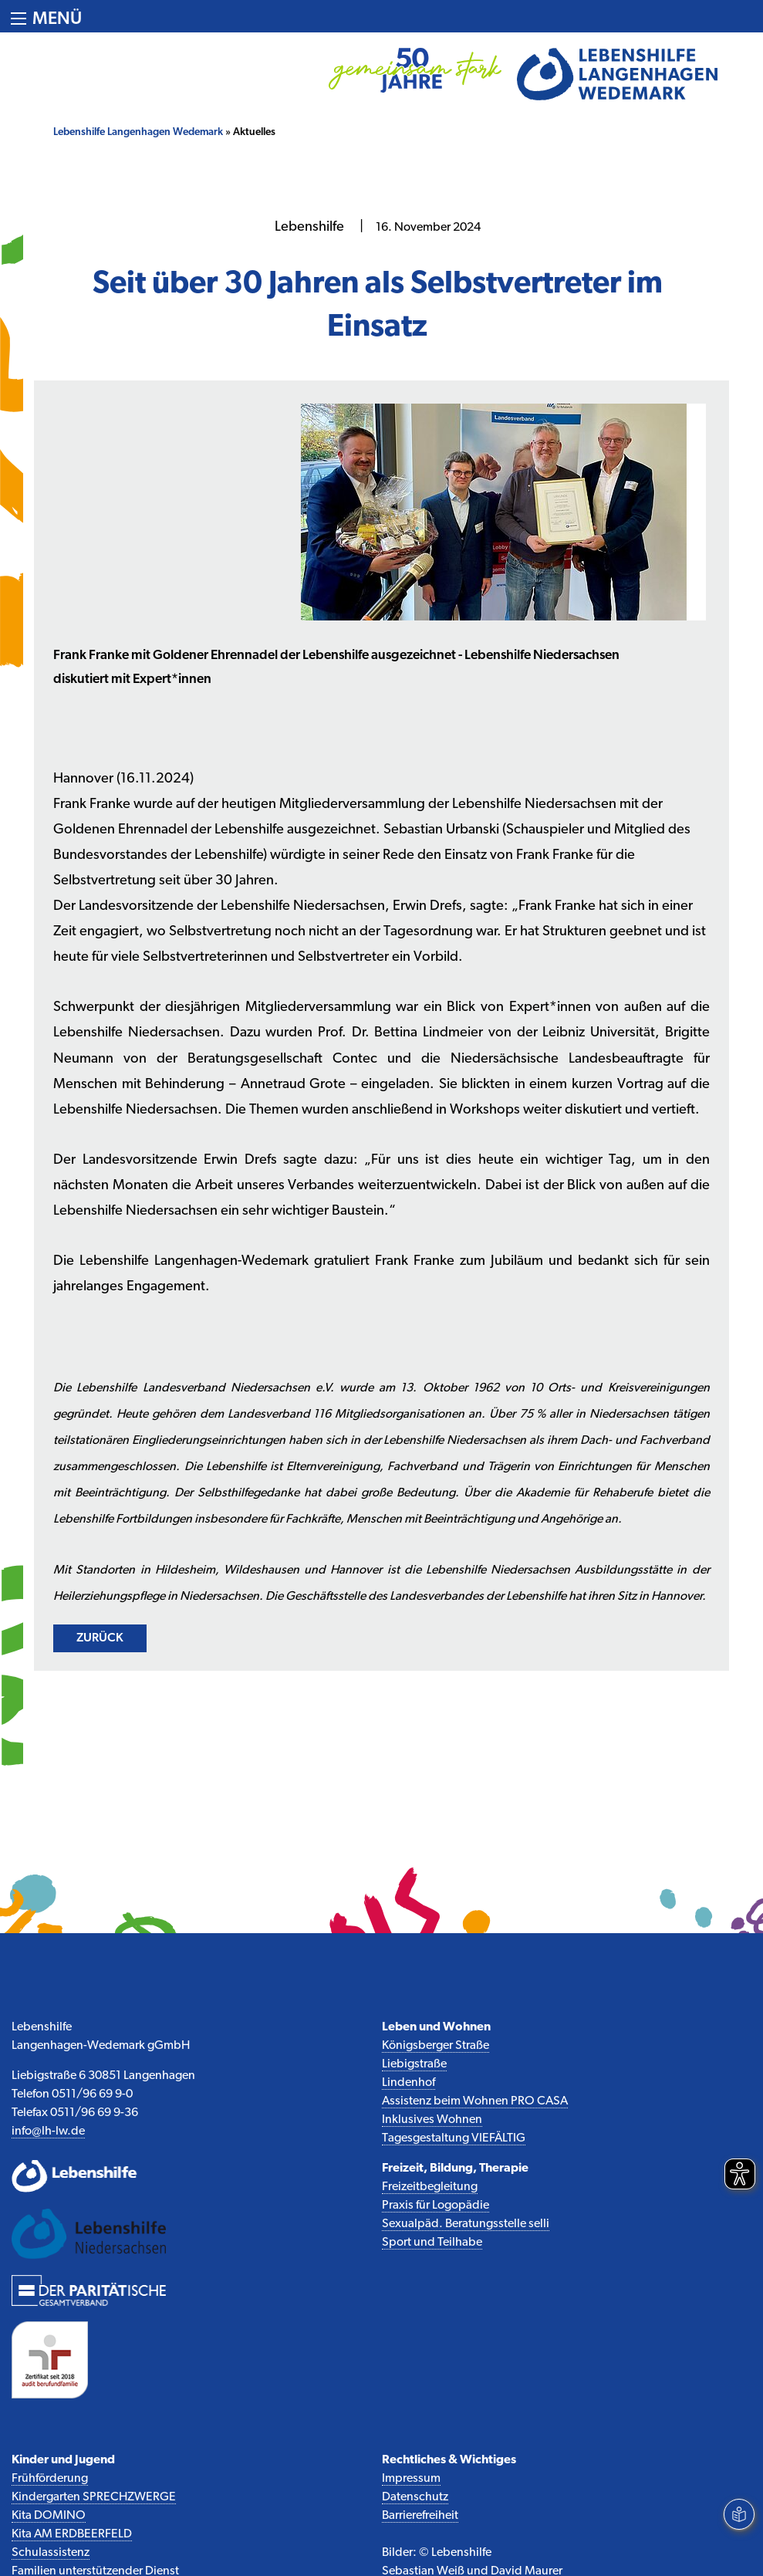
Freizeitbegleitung (430, 2187)
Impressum (411, 2479)
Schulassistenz (50, 2553)
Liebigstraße (414, 2064)
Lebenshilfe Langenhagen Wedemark (138, 132)
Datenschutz (415, 2497)
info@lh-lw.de (48, 2131)
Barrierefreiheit (420, 2516)
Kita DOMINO (49, 2516)
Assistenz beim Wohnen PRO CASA (475, 2101)
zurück (99, 1638)
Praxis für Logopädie (435, 2205)
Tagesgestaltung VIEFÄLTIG (453, 2138)
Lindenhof (408, 2083)
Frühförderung (50, 2479)
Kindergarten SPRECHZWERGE (94, 2497)
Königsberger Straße (435, 2046)
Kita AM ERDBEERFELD (72, 2534)
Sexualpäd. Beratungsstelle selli (465, 2224)
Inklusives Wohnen (432, 2120)
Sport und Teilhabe (432, 2242)
